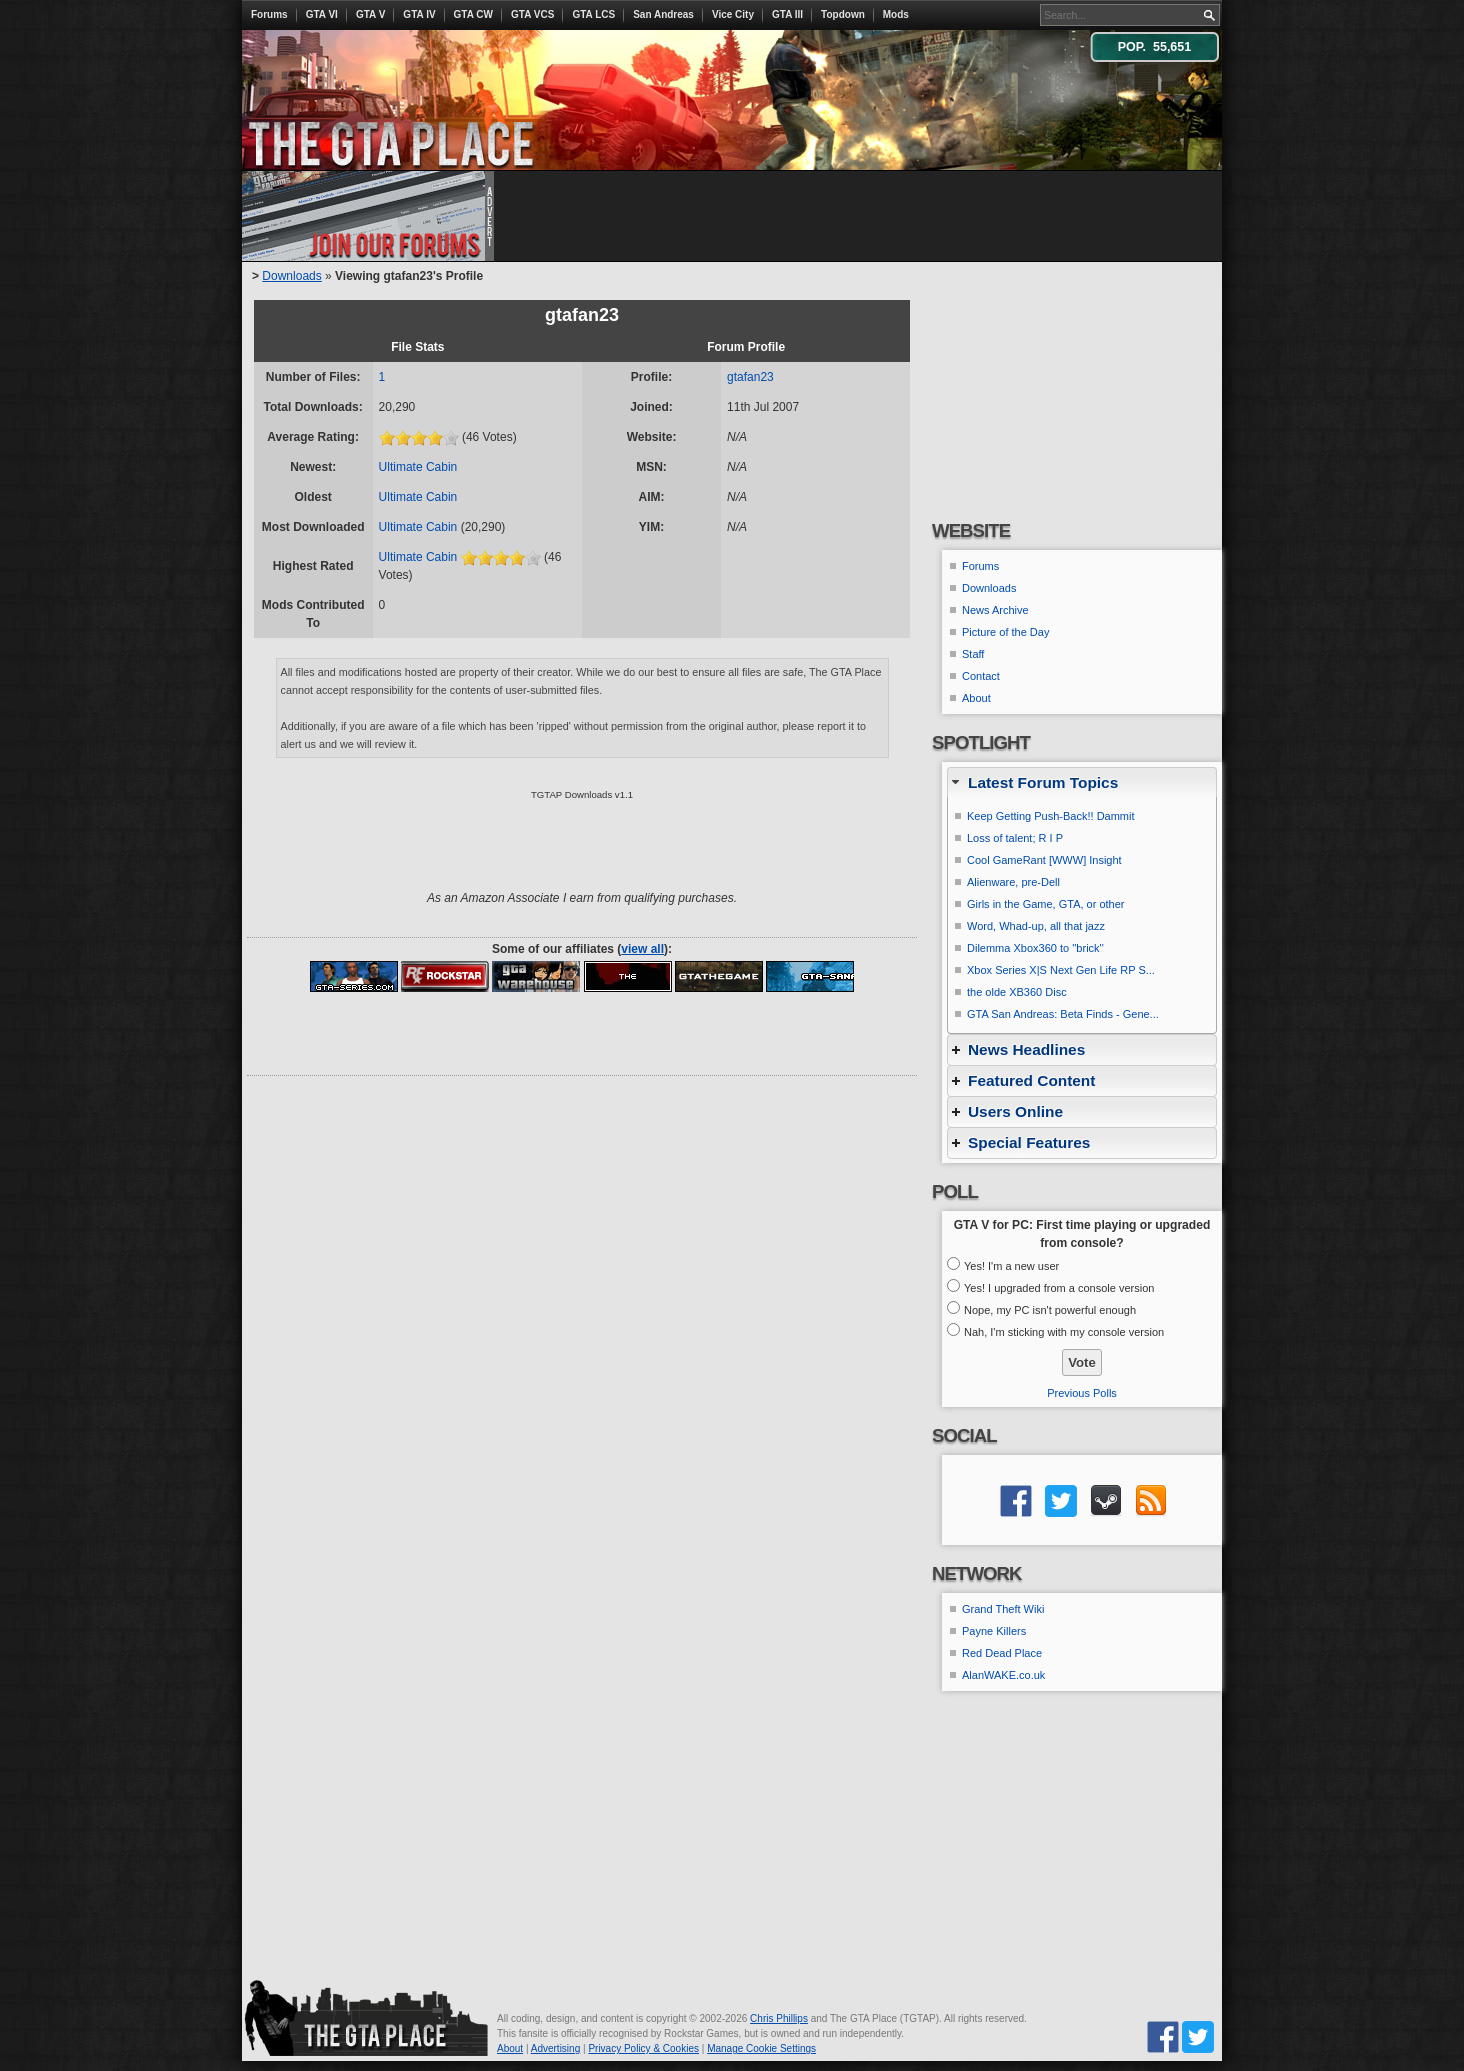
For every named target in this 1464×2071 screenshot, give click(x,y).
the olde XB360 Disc (1017, 992)
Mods (896, 14)
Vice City (733, 14)
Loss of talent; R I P (1015, 838)
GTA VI (322, 14)
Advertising (555, 2048)
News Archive (995, 610)
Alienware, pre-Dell (1013, 882)
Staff (973, 654)
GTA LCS (593, 14)
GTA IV (419, 14)
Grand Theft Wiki (1003, 1609)
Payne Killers (994, 1631)
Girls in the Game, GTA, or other (1046, 904)
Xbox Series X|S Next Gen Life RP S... (1061, 970)
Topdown (843, 14)
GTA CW (473, 14)
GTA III (787, 14)
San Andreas (663, 14)
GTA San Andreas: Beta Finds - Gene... (1063, 1014)
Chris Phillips (779, 2018)
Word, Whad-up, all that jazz (1036, 926)
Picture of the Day (1005, 632)
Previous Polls (1082, 1393)
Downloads (291, 276)
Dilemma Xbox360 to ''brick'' (1035, 948)
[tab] (1082, 782)
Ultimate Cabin (418, 467)
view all (642, 949)
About (976, 698)
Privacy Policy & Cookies (643, 2048)
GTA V (370, 14)
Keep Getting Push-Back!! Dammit (1051, 816)
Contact (981, 676)
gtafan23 (750, 377)
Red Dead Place (1002, 1653)
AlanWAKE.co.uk (1003, 1675)
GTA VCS (532, 14)
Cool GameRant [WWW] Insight (1044, 860)
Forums (269, 14)
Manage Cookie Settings (761, 2048)
